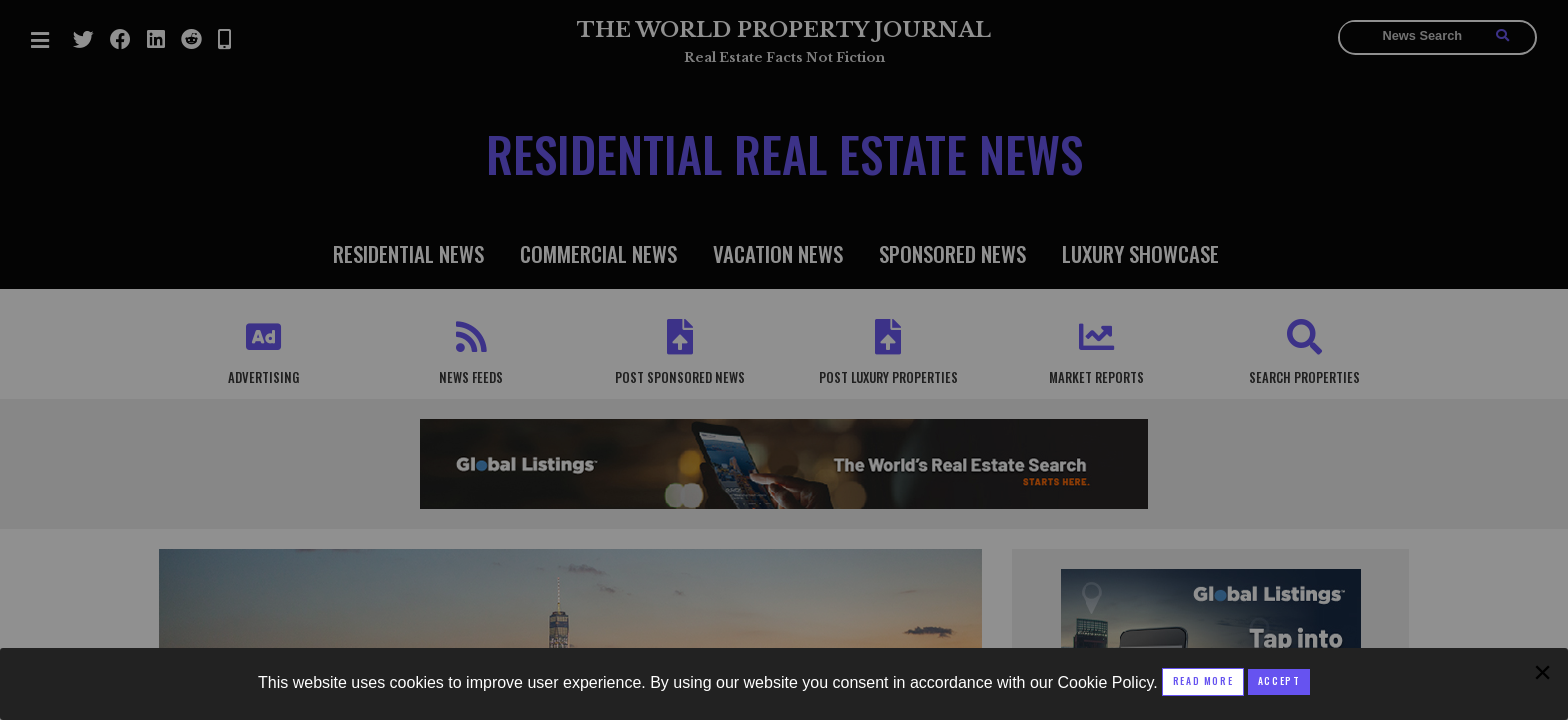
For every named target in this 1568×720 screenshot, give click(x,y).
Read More (1203, 681)
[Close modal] (1279, 682)
